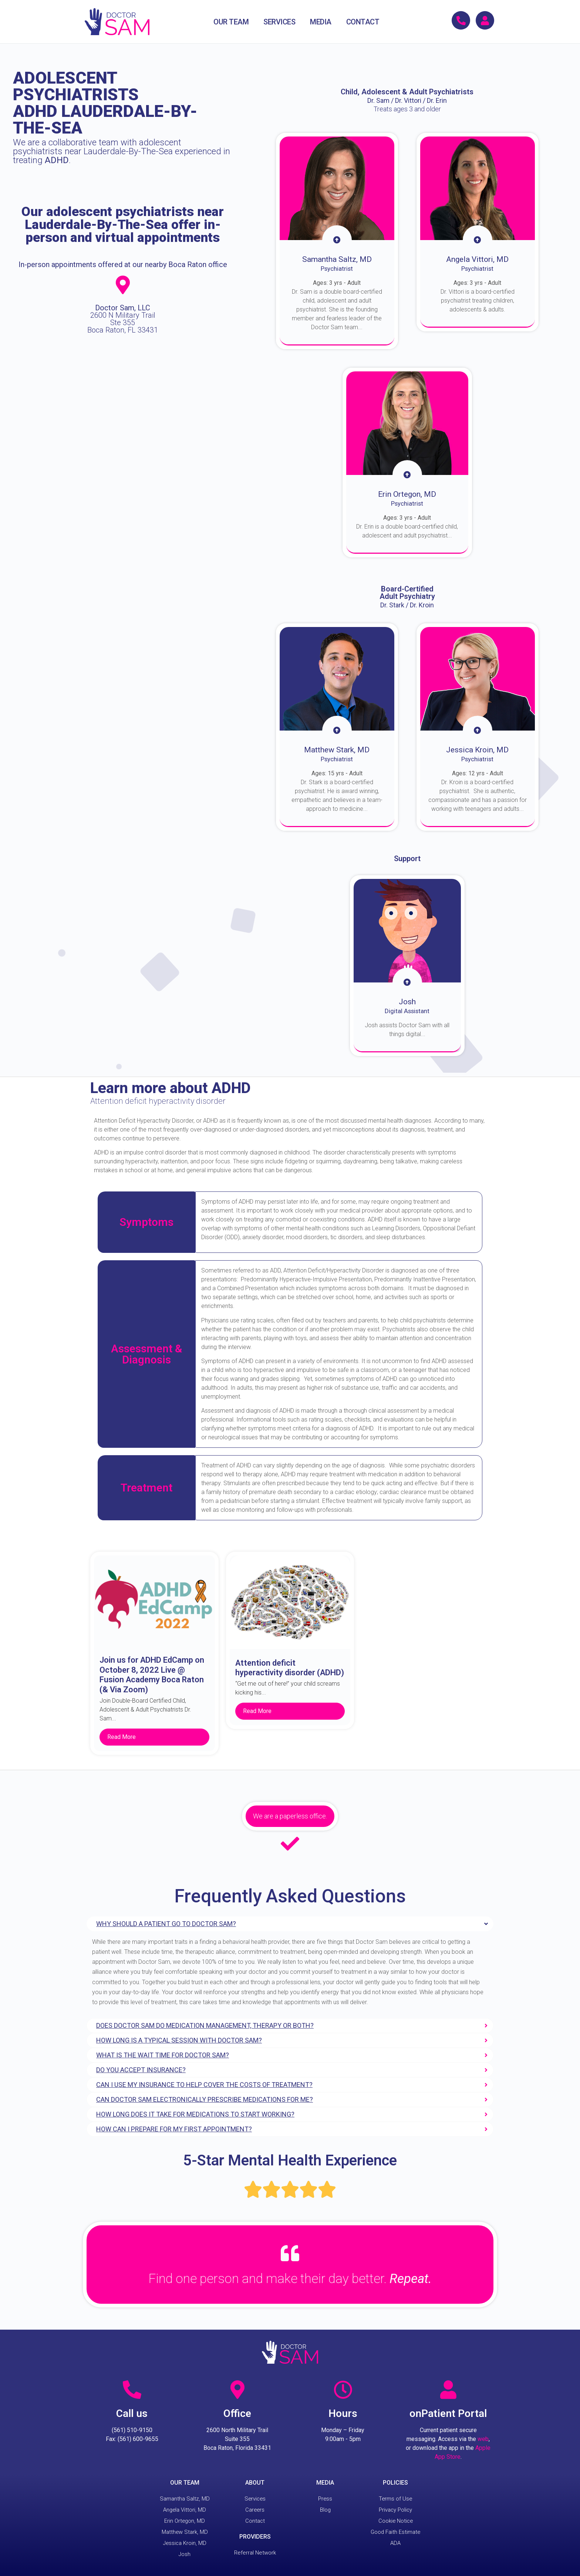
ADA (395, 2543)
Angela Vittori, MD (184, 2509)
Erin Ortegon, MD (184, 2521)
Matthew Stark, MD (184, 2532)
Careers (255, 2509)
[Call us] (132, 2389)
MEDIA (320, 21)
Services (255, 2498)
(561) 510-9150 (132, 2430)
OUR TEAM (231, 21)
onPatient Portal (448, 2413)
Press (325, 2498)
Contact (255, 2521)
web (483, 2438)
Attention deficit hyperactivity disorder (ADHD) (289, 1667)
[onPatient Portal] (448, 2389)
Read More (121, 1736)
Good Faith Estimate (395, 2532)
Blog (325, 2509)
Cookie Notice (395, 2521)
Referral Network (255, 2552)
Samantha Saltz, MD (185, 2498)
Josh (185, 2554)
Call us (132, 2413)
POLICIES (395, 2482)
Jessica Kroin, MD (184, 2543)
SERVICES (279, 21)
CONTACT (363, 21)
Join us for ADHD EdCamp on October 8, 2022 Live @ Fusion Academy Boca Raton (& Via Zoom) (152, 1674)
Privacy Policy (395, 2509)
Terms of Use (395, 2498)
